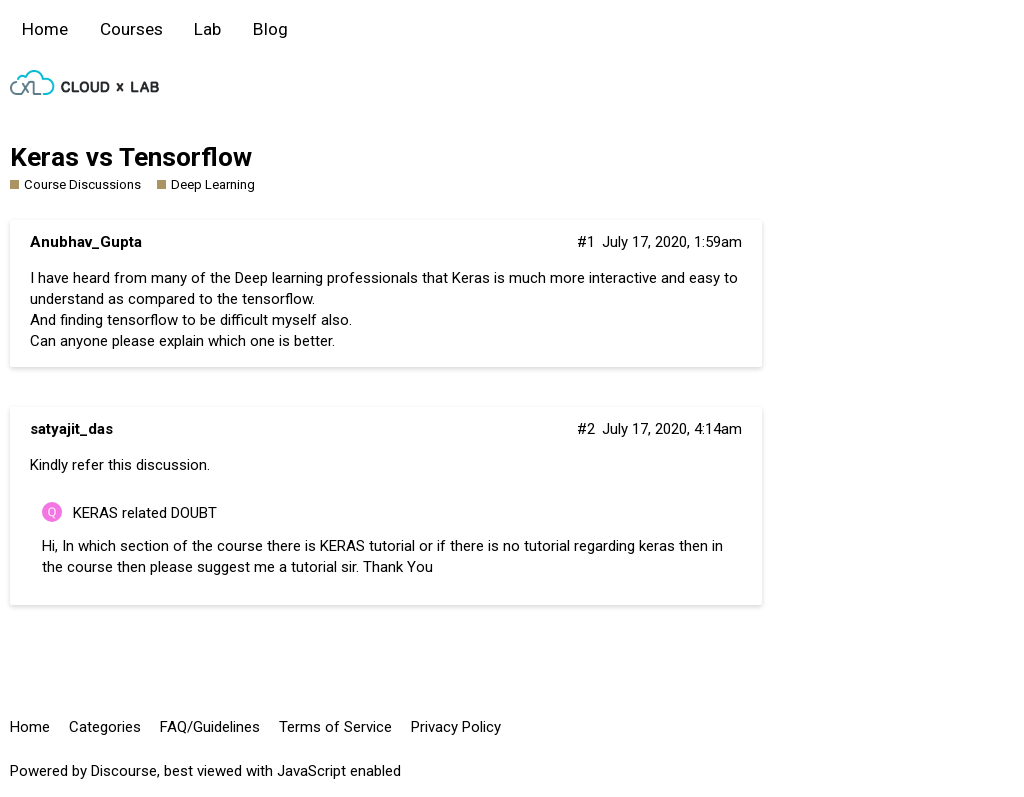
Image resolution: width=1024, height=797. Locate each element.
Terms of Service (335, 727)
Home (45, 29)
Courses (131, 29)
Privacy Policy (456, 727)
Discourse (124, 771)
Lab (207, 29)
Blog (270, 29)
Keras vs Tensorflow (131, 157)
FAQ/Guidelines (210, 727)
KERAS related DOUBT (145, 513)
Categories (105, 727)
